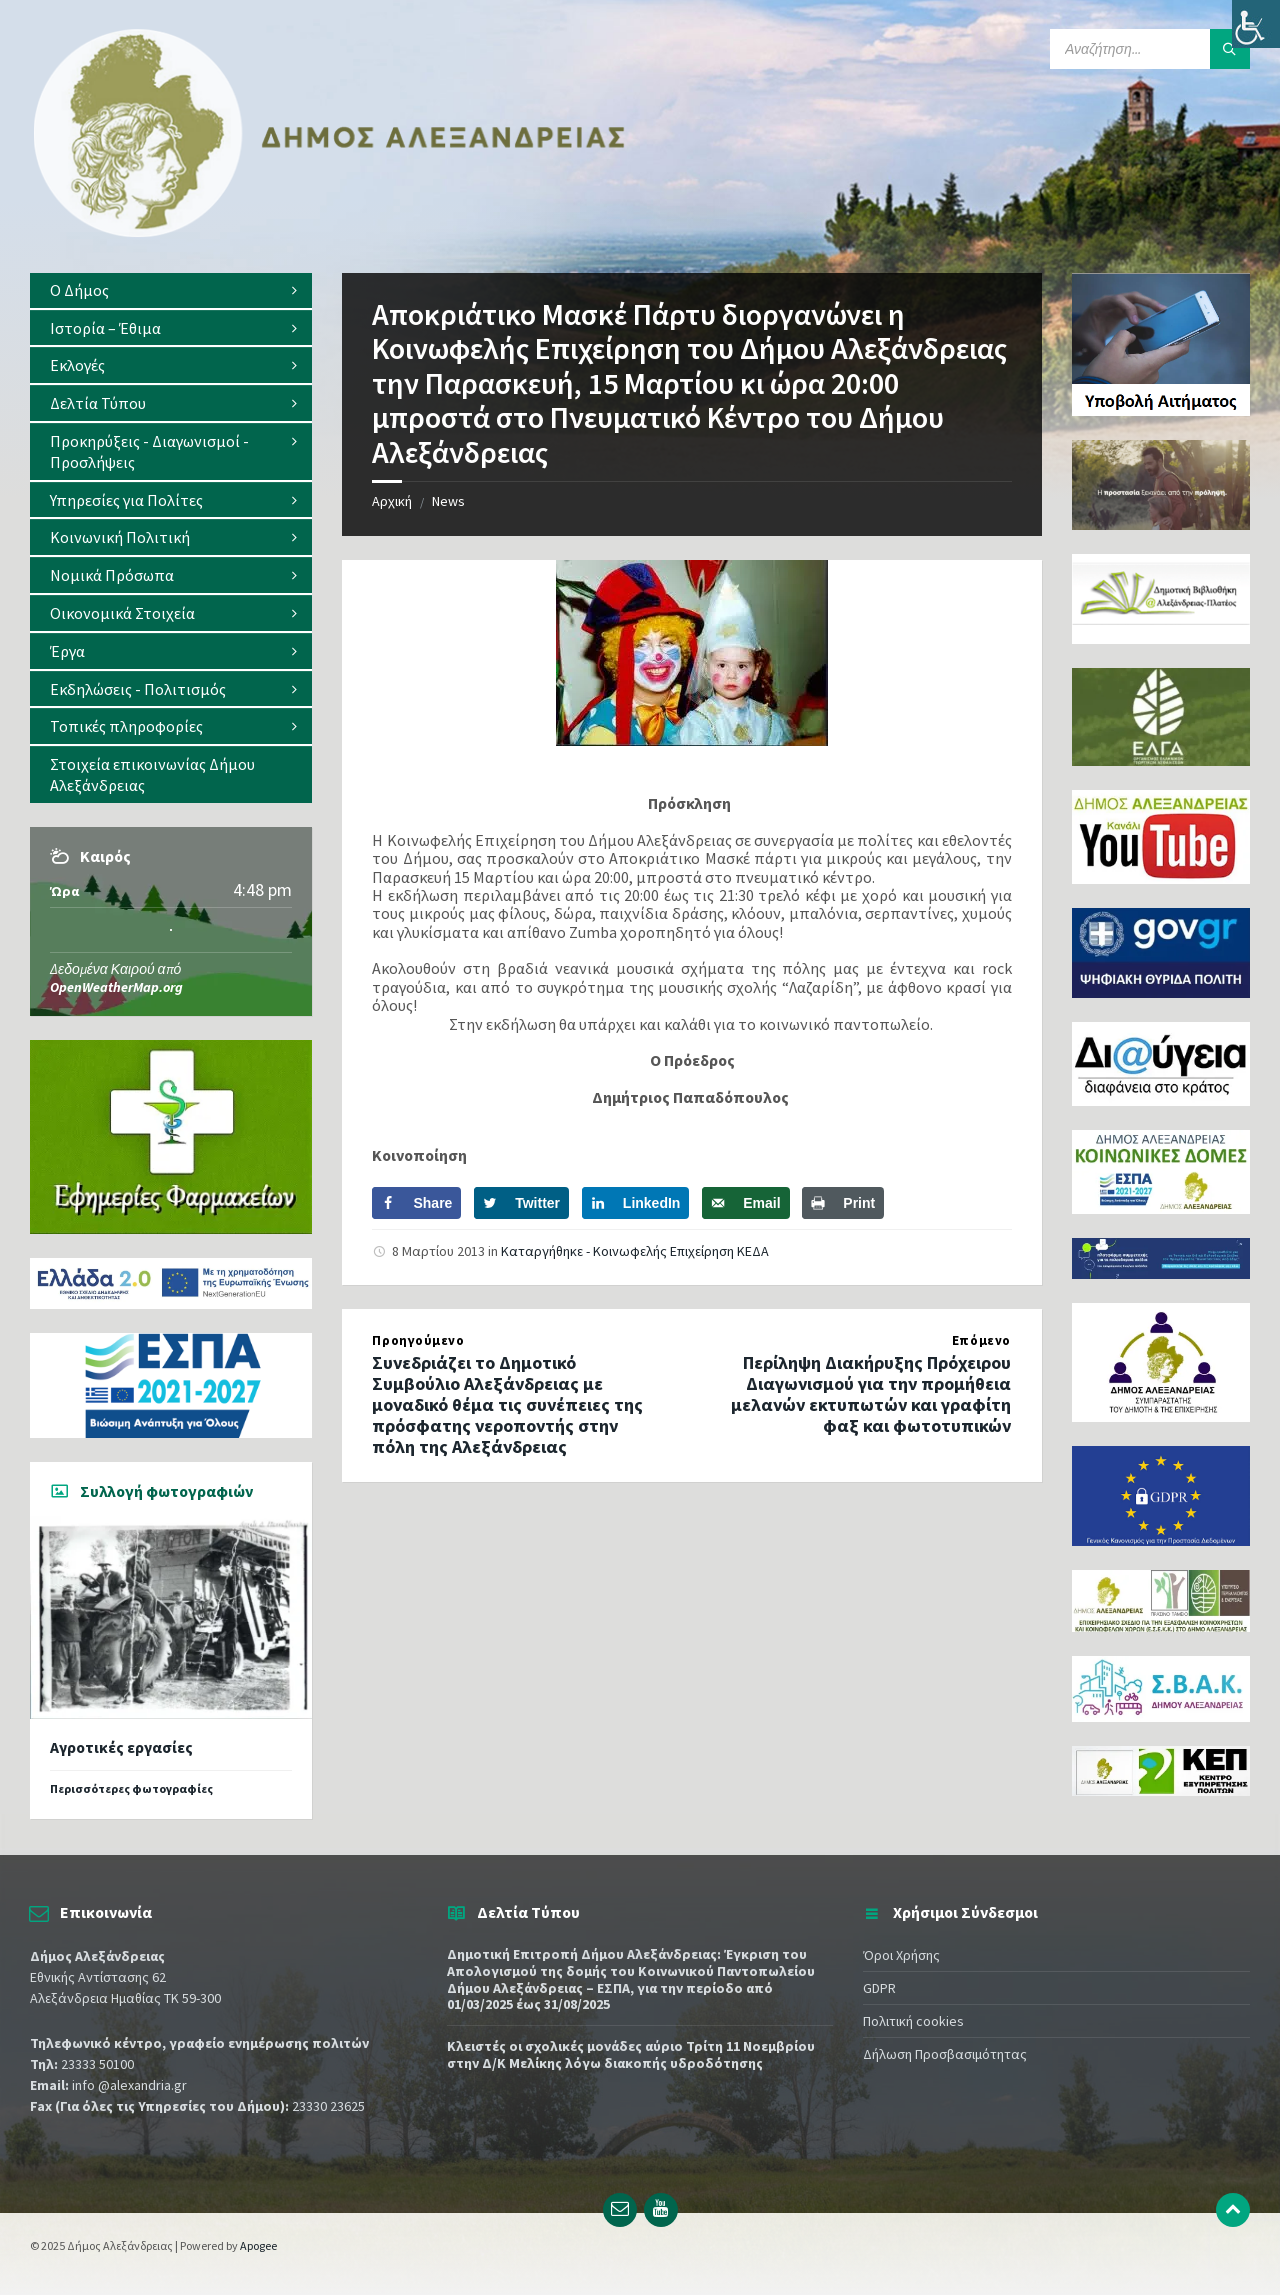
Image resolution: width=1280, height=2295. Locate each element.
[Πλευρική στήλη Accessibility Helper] (1256, 24)
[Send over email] (745, 1203)
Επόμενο (981, 1340)
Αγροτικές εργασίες (121, 1747)
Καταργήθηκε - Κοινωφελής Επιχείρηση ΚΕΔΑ (635, 1251)
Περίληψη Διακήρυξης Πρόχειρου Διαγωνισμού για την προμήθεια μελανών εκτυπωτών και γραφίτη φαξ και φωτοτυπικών (871, 1393)
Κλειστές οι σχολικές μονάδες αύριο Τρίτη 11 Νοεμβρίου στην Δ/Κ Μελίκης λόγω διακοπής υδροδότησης (631, 2054)
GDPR (879, 1988)
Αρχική (392, 501)
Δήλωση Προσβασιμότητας (945, 2054)
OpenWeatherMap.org (116, 987)
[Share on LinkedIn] (636, 1203)
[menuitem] (171, 290)
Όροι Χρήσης (901, 1955)
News (448, 501)
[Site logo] (330, 233)
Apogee (258, 2245)
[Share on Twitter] (521, 1203)
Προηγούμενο (418, 1340)
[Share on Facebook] (416, 1203)
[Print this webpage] (843, 1203)
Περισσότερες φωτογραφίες (131, 1788)
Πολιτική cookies (913, 2021)
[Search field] (1150, 49)
